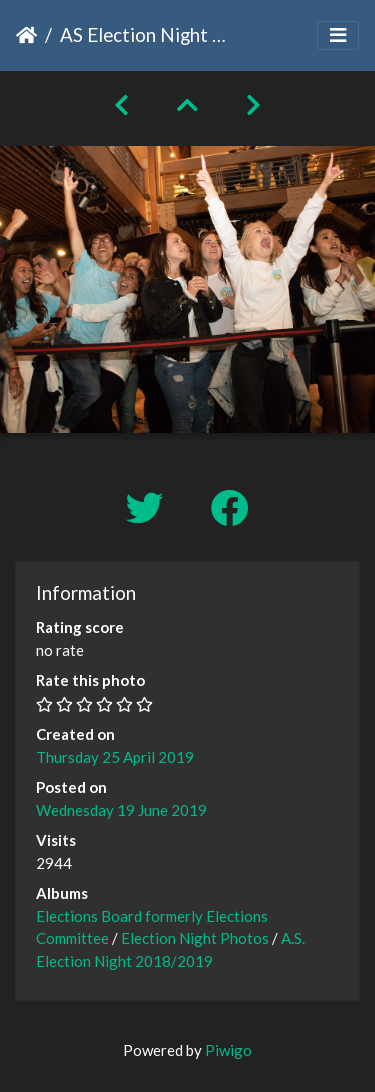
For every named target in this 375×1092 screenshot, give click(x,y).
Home (26, 35)
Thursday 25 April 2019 (115, 757)
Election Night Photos (195, 938)
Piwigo (228, 1050)
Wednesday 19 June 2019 (121, 810)
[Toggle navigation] (338, 35)
